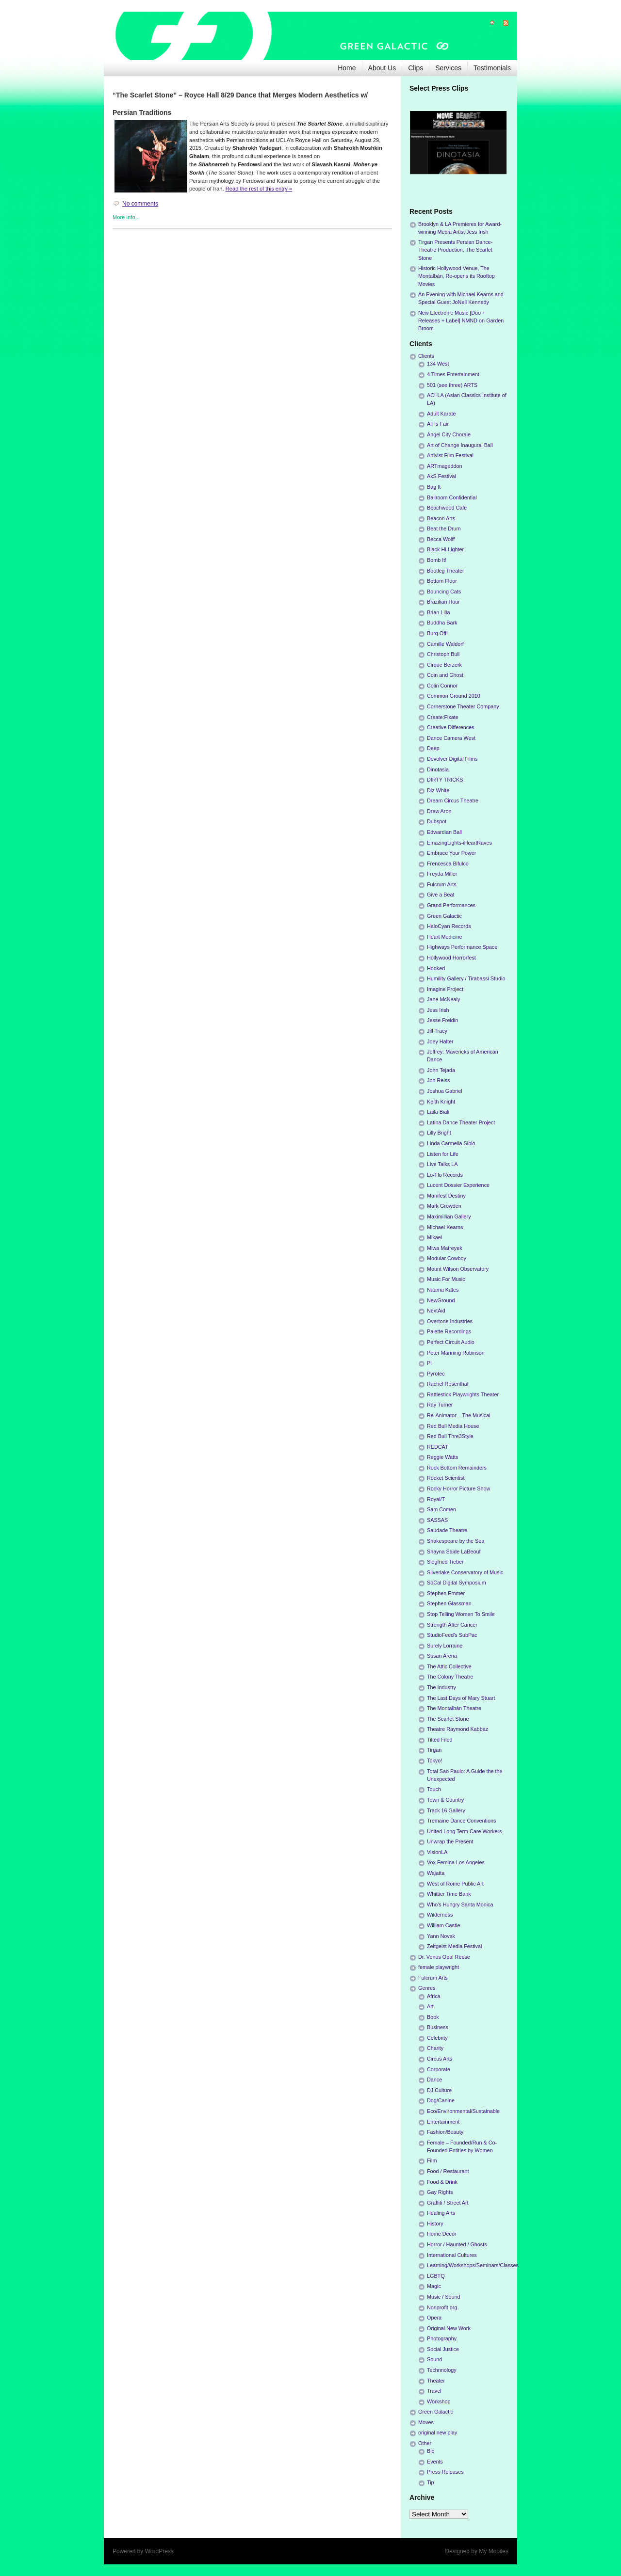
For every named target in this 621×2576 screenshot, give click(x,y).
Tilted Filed (439, 1740)
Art (430, 2006)
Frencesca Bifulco (448, 863)
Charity (435, 2048)
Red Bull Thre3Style (450, 1436)
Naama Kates (442, 1290)
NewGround (441, 1300)
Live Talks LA (442, 1164)
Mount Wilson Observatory (458, 1269)
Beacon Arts (441, 518)
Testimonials (492, 68)
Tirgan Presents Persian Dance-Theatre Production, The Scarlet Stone (455, 249)
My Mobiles (493, 2551)
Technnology (442, 2370)
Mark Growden (444, 1206)
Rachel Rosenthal (447, 1384)
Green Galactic (444, 916)
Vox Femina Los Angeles (456, 1862)
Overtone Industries (450, 1321)
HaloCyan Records (449, 926)
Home (347, 68)
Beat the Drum (444, 528)
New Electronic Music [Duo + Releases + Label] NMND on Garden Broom (461, 320)
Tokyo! (434, 1760)
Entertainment (443, 2122)
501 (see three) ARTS (452, 385)
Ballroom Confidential (452, 497)
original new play (437, 2432)
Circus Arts (439, 2059)
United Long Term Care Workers (464, 1831)
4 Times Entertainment (453, 374)
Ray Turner (440, 1405)
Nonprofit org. (442, 2307)
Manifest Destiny (446, 1196)
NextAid (436, 1310)
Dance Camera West (451, 738)
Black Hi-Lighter (445, 549)
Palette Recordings (449, 1331)
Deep (433, 748)
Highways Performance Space (462, 947)
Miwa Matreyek (444, 1248)
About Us (382, 68)
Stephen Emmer (446, 1593)
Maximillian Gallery (449, 1216)
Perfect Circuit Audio (450, 1342)
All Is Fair (438, 424)
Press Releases (445, 2472)
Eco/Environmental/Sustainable (463, 2111)
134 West (438, 364)
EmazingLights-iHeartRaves (459, 843)
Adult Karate (441, 413)
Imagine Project (445, 989)
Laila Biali (438, 1112)
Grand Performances (451, 905)
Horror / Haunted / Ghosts (457, 2244)
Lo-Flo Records (445, 1175)
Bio (431, 2451)
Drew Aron (439, 811)
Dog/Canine (441, 2100)
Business (437, 2027)
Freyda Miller (442, 874)
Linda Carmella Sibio (451, 1143)
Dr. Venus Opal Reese (444, 1957)
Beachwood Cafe (447, 508)
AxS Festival (441, 476)
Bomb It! (436, 560)
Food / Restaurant (448, 2171)
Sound (434, 2359)
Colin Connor (442, 685)
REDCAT (437, 1447)
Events (435, 2461)
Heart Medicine (444, 937)
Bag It (434, 487)
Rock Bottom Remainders (457, 1468)
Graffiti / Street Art (448, 2203)
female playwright (438, 1967)
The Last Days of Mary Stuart (461, 1698)
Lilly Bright (439, 1133)
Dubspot (436, 821)
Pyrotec (436, 1373)
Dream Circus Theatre (452, 800)
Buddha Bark (442, 622)
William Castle (443, 1925)
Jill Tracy (437, 1031)
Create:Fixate (442, 717)
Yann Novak (441, 1936)
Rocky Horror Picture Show (458, 1488)
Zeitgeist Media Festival (454, 1946)
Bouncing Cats (444, 591)
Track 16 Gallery (446, 1810)
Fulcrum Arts (442, 884)
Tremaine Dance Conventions (461, 1821)
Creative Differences (450, 727)
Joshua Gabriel (444, 1091)
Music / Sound (443, 2297)
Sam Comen (441, 1509)
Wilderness (440, 1915)
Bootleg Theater (445, 571)
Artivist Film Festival (450, 455)
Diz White (438, 790)
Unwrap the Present (450, 1841)
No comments (140, 203)
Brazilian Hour (443, 602)
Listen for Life (442, 1154)
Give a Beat (440, 894)
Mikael (434, 1237)
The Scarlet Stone (448, 1719)
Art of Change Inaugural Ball (460, 445)
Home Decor (442, 2234)
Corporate (438, 2069)
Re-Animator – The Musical (458, 1415)
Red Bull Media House (453, 1426)
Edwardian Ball (444, 832)
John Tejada (441, 1070)
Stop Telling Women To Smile (461, 1614)
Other (424, 2443)
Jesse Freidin (442, 1020)
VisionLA (437, 1852)
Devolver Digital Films (452, 759)
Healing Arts (441, 2213)
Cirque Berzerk (444, 665)
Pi (429, 1363)
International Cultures (452, 2255)
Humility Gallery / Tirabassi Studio (466, 978)
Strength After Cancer (452, 1625)
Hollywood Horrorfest (451, 957)
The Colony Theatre (450, 1677)
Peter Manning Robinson (456, 1353)
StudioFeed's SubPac (452, 1635)
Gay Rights (440, 2192)
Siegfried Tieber (445, 1562)
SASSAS (437, 1520)
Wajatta (435, 1873)
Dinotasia (438, 769)
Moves (426, 2422)
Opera (434, 2317)
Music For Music (446, 1279)
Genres (426, 1988)
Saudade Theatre (447, 1530)
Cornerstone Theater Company (463, 706)
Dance (434, 2079)
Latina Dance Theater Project (461, 1122)
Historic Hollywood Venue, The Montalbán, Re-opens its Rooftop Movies (456, 276)
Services (448, 68)
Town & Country (445, 1800)
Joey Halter (440, 1041)
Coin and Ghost (445, 675)
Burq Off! (437, 633)
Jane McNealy (443, 999)
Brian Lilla (438, 612)
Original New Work (449, 2328)
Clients (426, 356)
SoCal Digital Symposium (456, 1582)
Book (433, 2017)
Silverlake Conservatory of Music (465, 1572)
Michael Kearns (445, 1227)
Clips (415, 68)
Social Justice (443, 2349)
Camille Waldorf (445, 644)
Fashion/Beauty (445, 2132)
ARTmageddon (444, 466)
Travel (434, 2391)
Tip (430, 2482)
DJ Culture (439, 2090)
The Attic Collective (449, 1666)
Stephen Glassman (449, 1603)
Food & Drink (442, 2182)
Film (432, 2160)
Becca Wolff (441, 539)
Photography (442, 2338)
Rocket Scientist (445, 1478)
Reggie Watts (442, 1457)
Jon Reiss (438, 1080)
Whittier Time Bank (449, 1894)
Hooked (436, 968)
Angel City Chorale (449, 434)
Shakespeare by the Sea (455, 1541)
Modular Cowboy (446, 1258)
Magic (434, 2286)
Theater (436, 2381)
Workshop (438, 2401)
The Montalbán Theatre (454, 1708)
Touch (434, 1789)
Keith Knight (441, 1101)
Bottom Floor (442, 581)
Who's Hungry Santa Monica (460, 1904)
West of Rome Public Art (455, 1884)
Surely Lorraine (444, 1645)
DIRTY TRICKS (445, 780)
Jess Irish (438, 1010)
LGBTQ (436, 2276)
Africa (434, 1996)
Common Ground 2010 (453, 696)
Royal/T (436, 1499)
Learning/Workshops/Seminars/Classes (473, 2265)
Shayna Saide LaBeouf (453, 1551)
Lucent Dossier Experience (458, 1185)
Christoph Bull (443, 654)
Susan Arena (442, 1656)
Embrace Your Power (451, 853)
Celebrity (437, 2038)
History (435, 2223)
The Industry (441, 1687)
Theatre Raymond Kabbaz (457, 1729)
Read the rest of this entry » (259, 189)
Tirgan (434, 1750)
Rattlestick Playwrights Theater (463, 1394)
